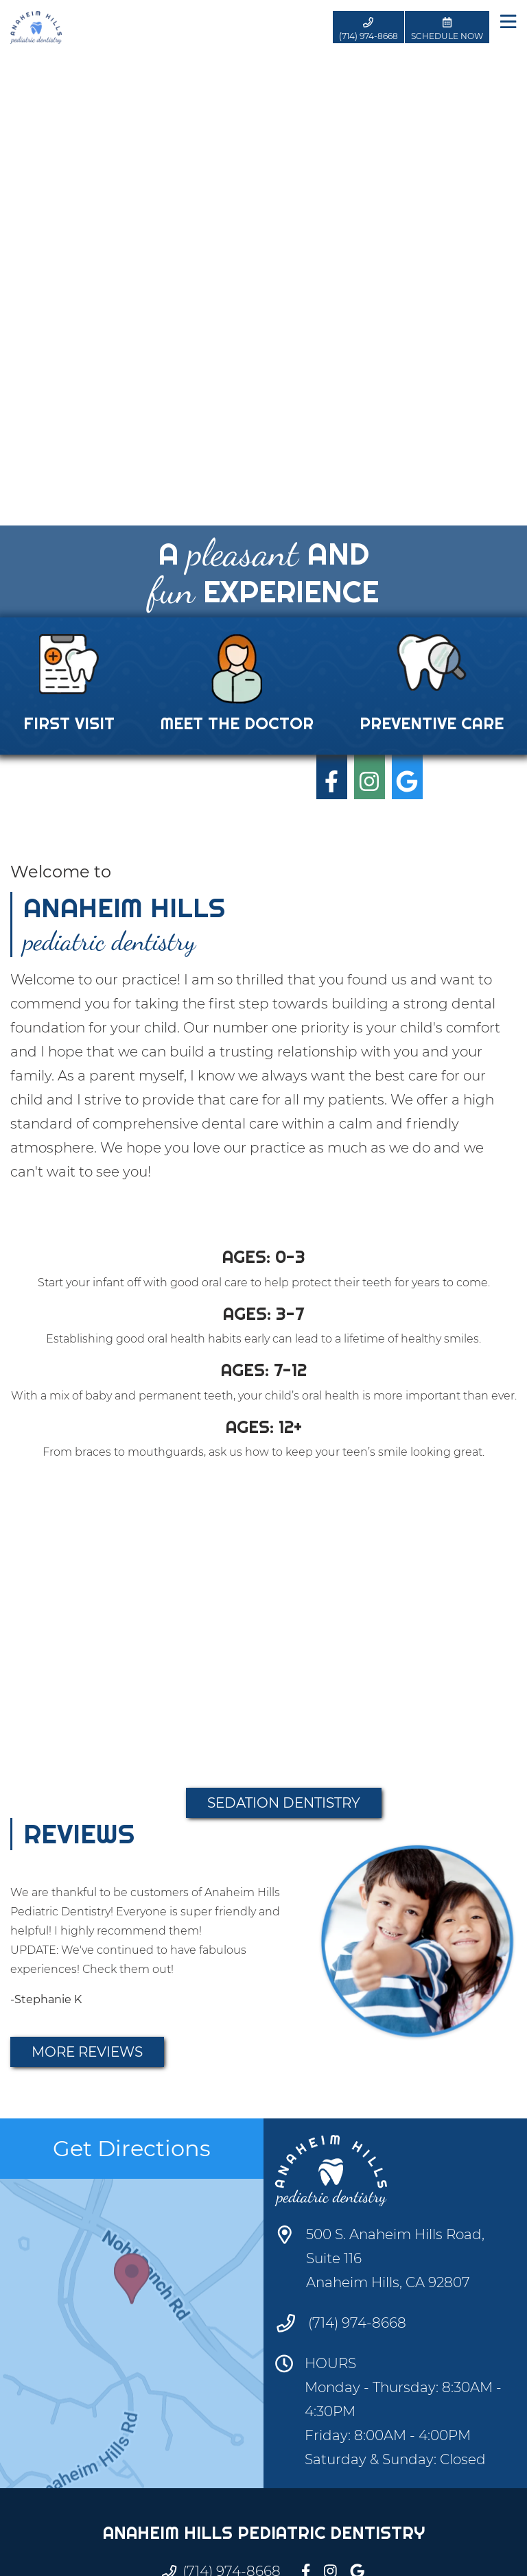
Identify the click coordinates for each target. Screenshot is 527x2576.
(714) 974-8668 (357, 2323)
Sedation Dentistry (283, 1803)
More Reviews (87, 2052)
